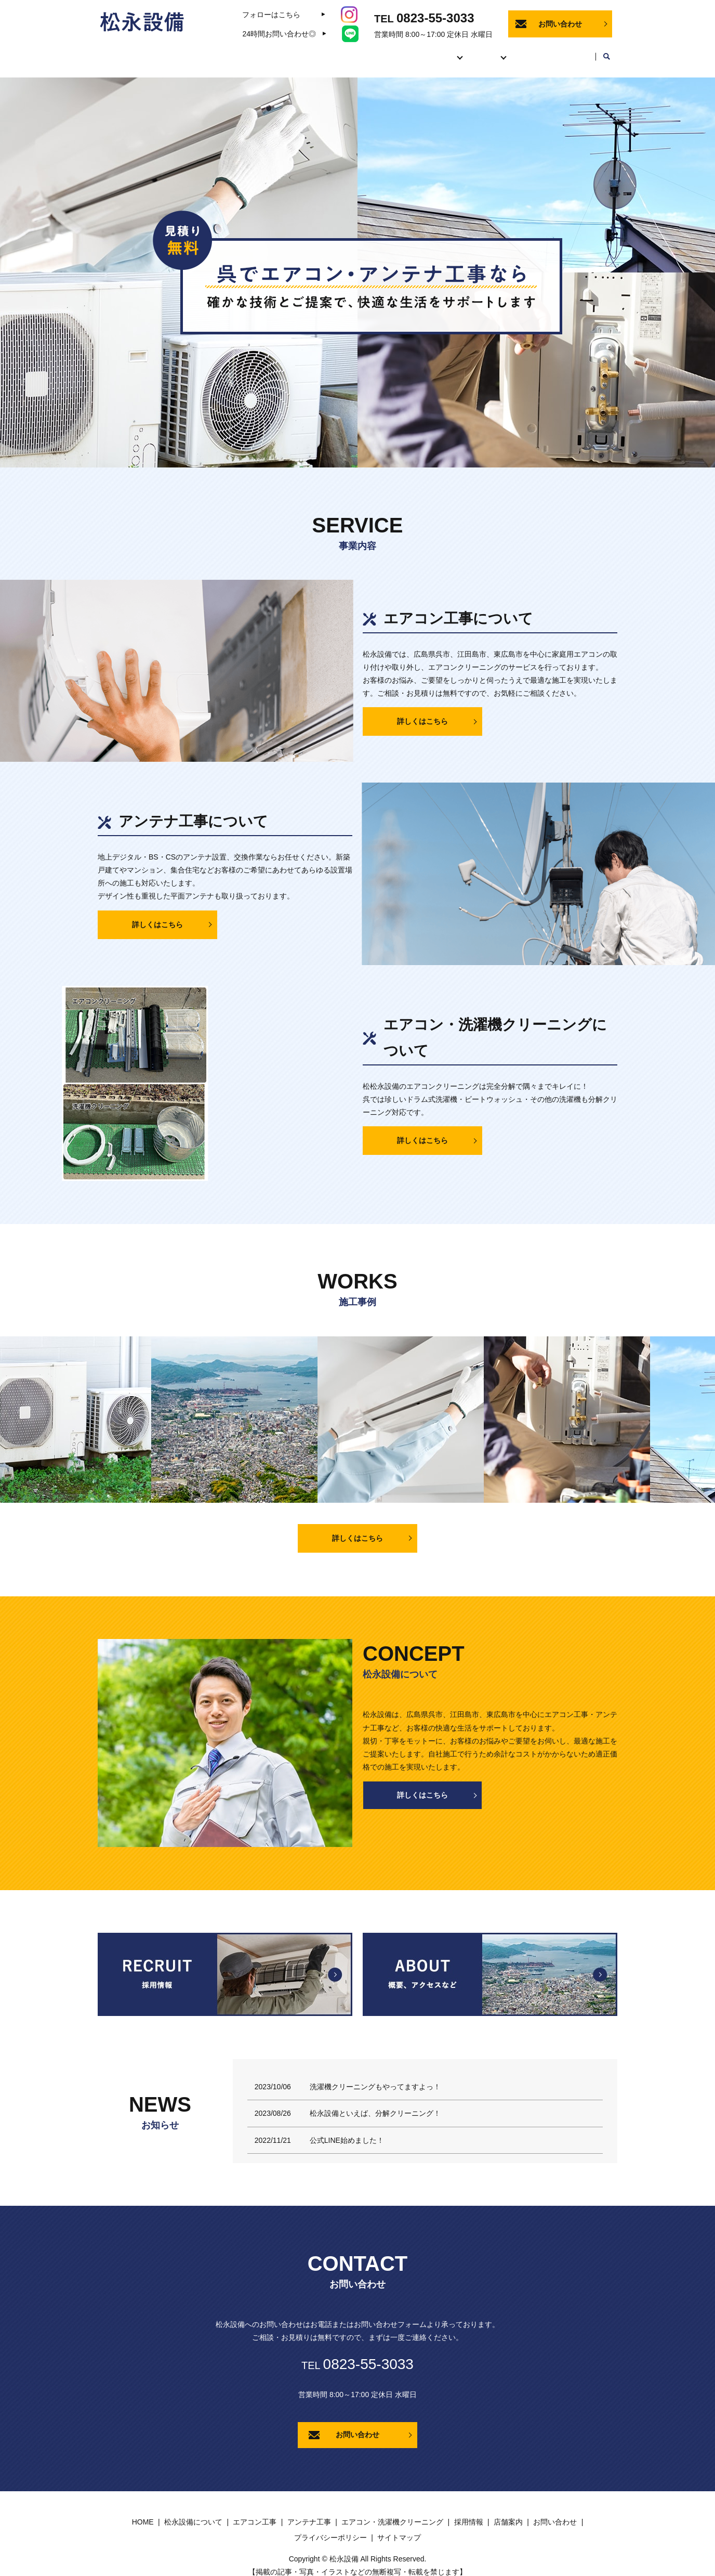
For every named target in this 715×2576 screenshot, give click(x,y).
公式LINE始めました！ (347, 2130)
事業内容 (417, 51)
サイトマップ (399, 2527)
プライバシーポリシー (330, 2527)
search (606, 52)
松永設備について (352, 51)
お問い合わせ (560, 24)
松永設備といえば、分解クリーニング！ (375, 2103)
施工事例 (468, 51)
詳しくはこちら (422, 711)
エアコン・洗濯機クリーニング (392, 2512)
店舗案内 (570, 51)
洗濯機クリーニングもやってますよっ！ (375, 2077)
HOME (290, 51)
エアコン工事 (254, 2512)
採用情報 (519, 51)
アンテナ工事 (309, 2512)
